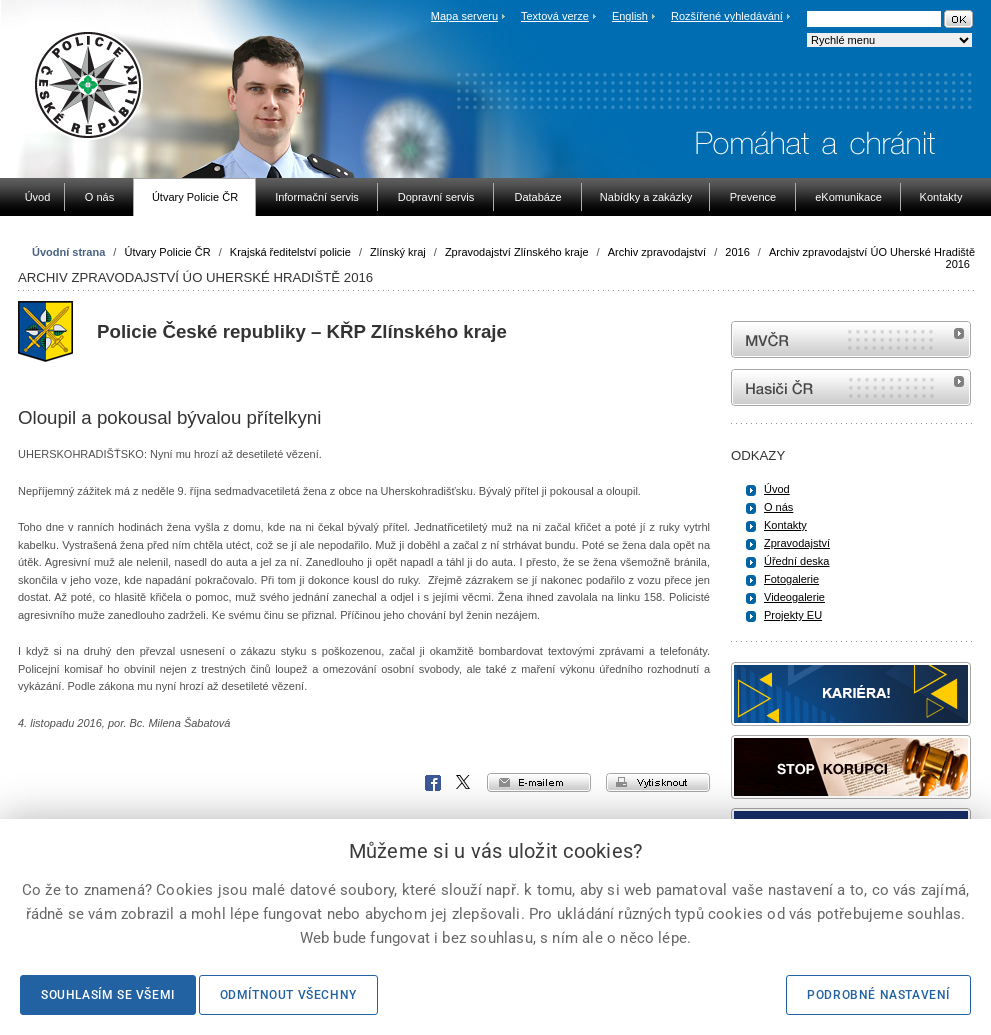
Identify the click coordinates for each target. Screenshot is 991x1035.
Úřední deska (796, 561)
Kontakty (785, 525)
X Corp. (464, 783)
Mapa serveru (464, 16)
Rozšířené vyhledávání (727, 16)
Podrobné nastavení (878, 995)
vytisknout (658, 782)
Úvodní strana (68, 252)
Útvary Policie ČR (167, 252)
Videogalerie (794, 597)
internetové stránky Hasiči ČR (851, 387)
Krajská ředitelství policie (290, 252)
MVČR (851, 339)
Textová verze (555, 16)
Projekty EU (793, 615)
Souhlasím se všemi (108, 995)
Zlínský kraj (398, 252)
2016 (737, 252)
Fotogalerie (791, 579)
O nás (778, 507)
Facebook (433, 783)
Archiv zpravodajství (657, 252)
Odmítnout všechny (288, 995)
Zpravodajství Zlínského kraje (517, 252)
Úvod (777, 489)
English (630, 16)
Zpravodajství (797, 543)
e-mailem (539, 782)
